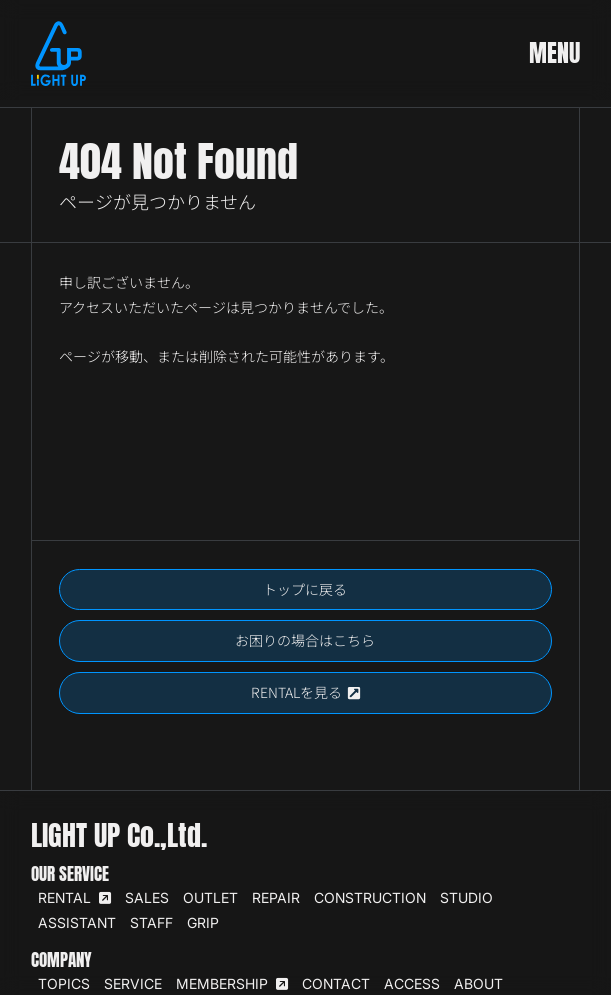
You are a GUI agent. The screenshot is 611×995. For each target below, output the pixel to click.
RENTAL (74, 897)
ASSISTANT (77, 922)
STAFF (151, 922)
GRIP (203, 922)
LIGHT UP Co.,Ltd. (119, 835)
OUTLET (210, 897)
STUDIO (466, 897)
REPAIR (276, 897)
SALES (147, 897)
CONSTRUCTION (370, 897)
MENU (554, 53)
